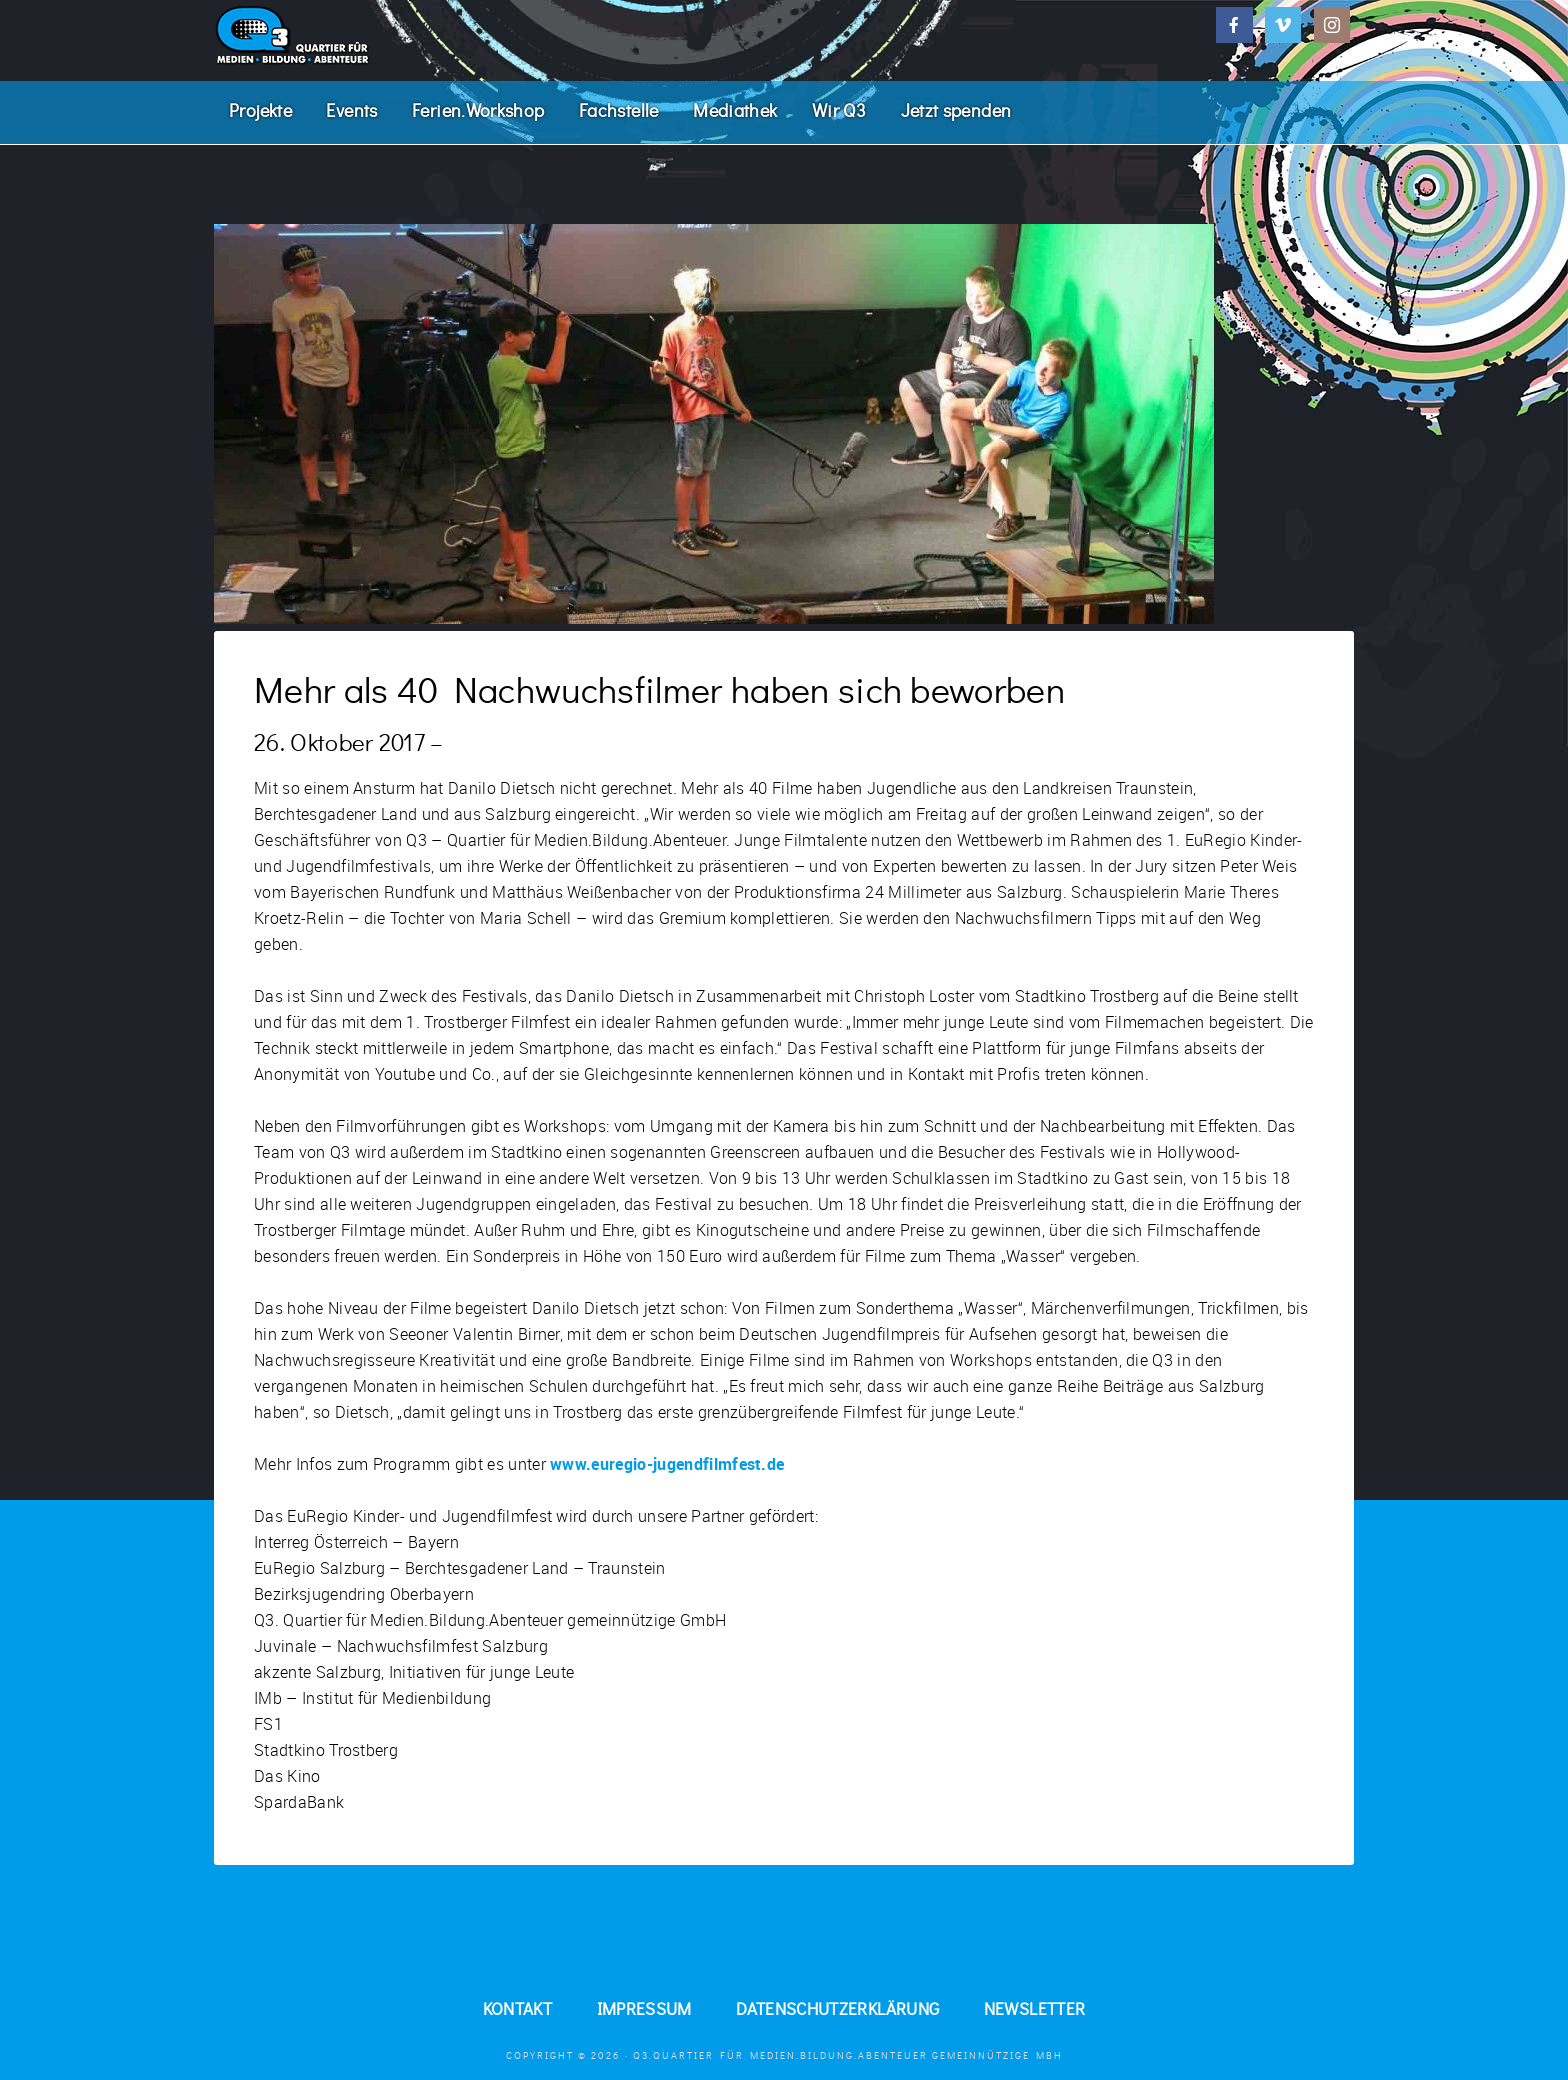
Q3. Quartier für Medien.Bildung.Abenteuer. (364, 35)
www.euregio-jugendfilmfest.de (667, 1467)
